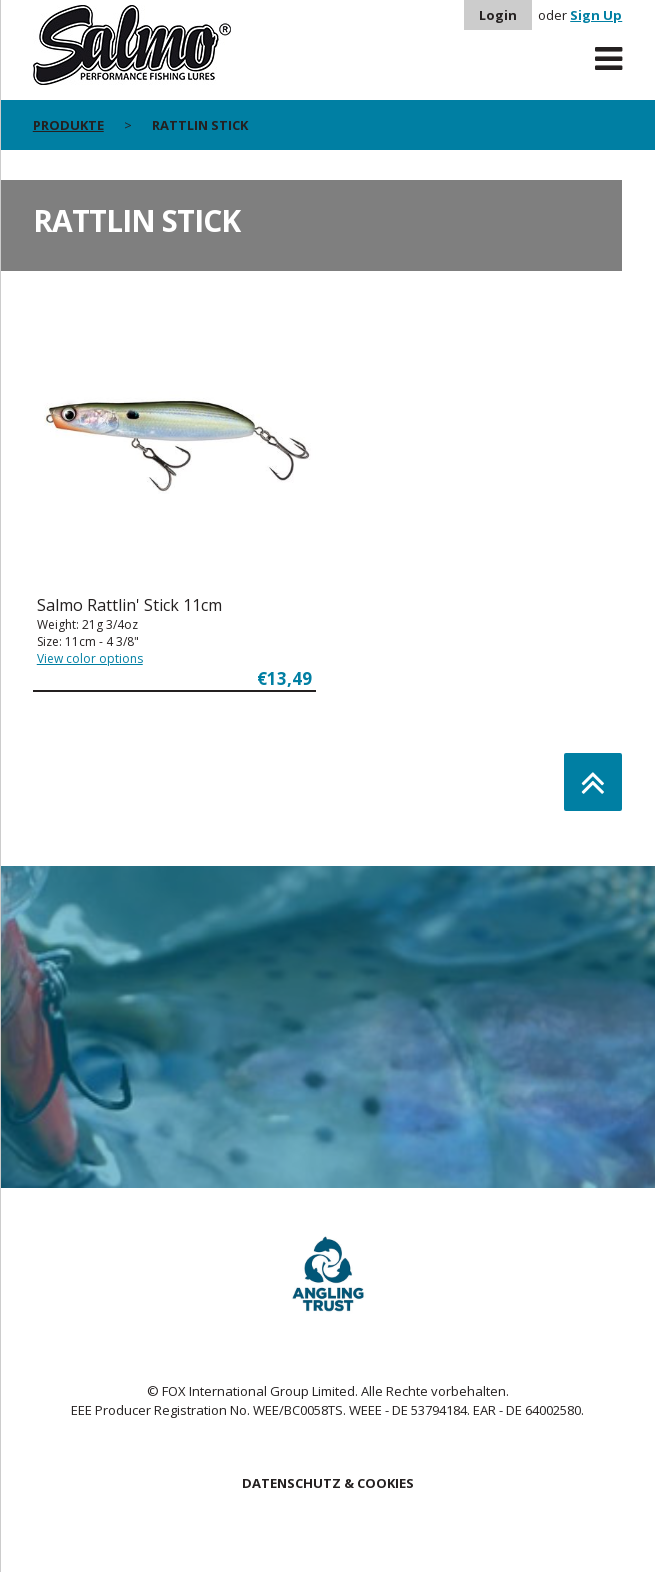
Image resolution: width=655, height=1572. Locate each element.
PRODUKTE (68, 125)
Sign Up (596, 15)
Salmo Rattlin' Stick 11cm (129, 605)
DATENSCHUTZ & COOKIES (328, 1483)
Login (498, 15)
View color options (90, 658)
